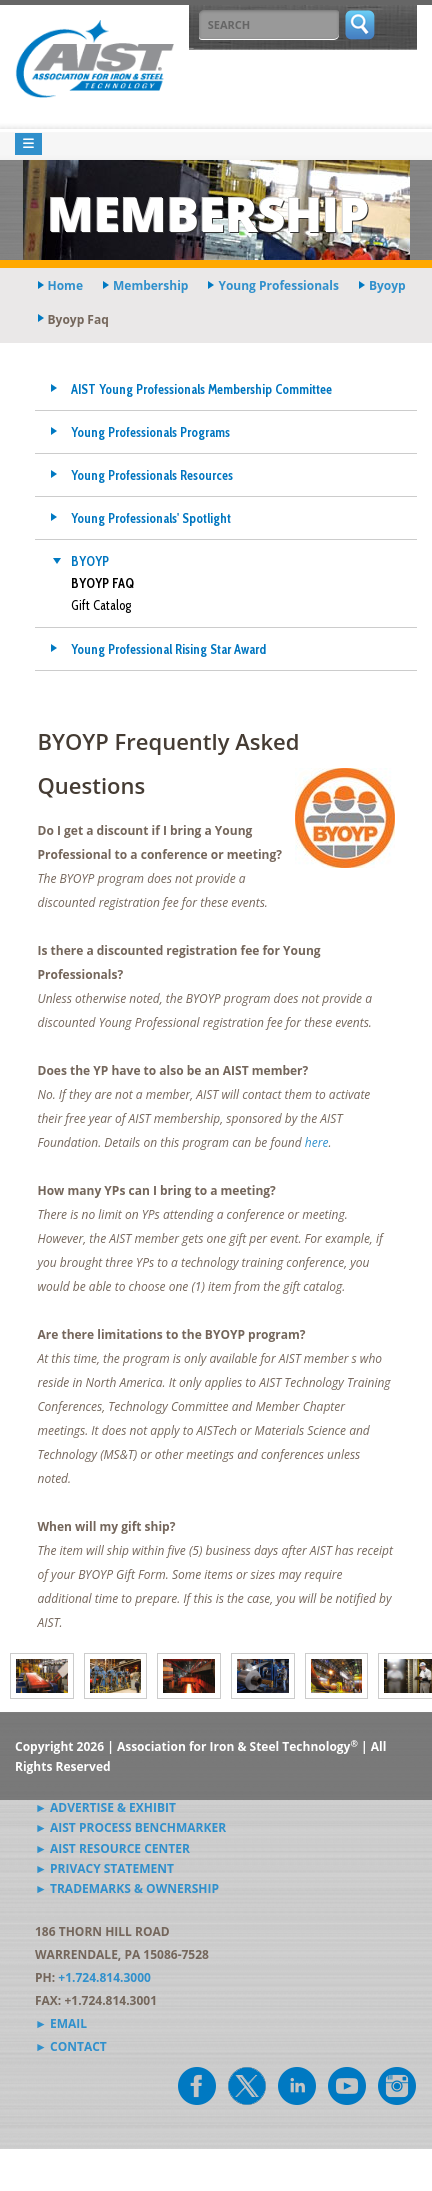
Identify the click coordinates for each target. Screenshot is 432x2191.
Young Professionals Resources (152, 475)
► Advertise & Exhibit (105, 1807)
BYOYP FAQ (102, 583)
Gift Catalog (101, 605)
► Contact (71, 2046)
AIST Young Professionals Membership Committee (201, 389)
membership (150, 285)
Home (65, 285)
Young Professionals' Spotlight (151, 518)
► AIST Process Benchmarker (130, 1827)
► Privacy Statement (104, 1868)
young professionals (278, 285)
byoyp (387, 285)
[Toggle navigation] (28, 144)
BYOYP (90, 561)
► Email (61, 2023)
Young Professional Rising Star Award (168, 649)
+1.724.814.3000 (104, 1977)
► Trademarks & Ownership (127, 1888)
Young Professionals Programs (150, 432)
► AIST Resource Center (112, 1848)
